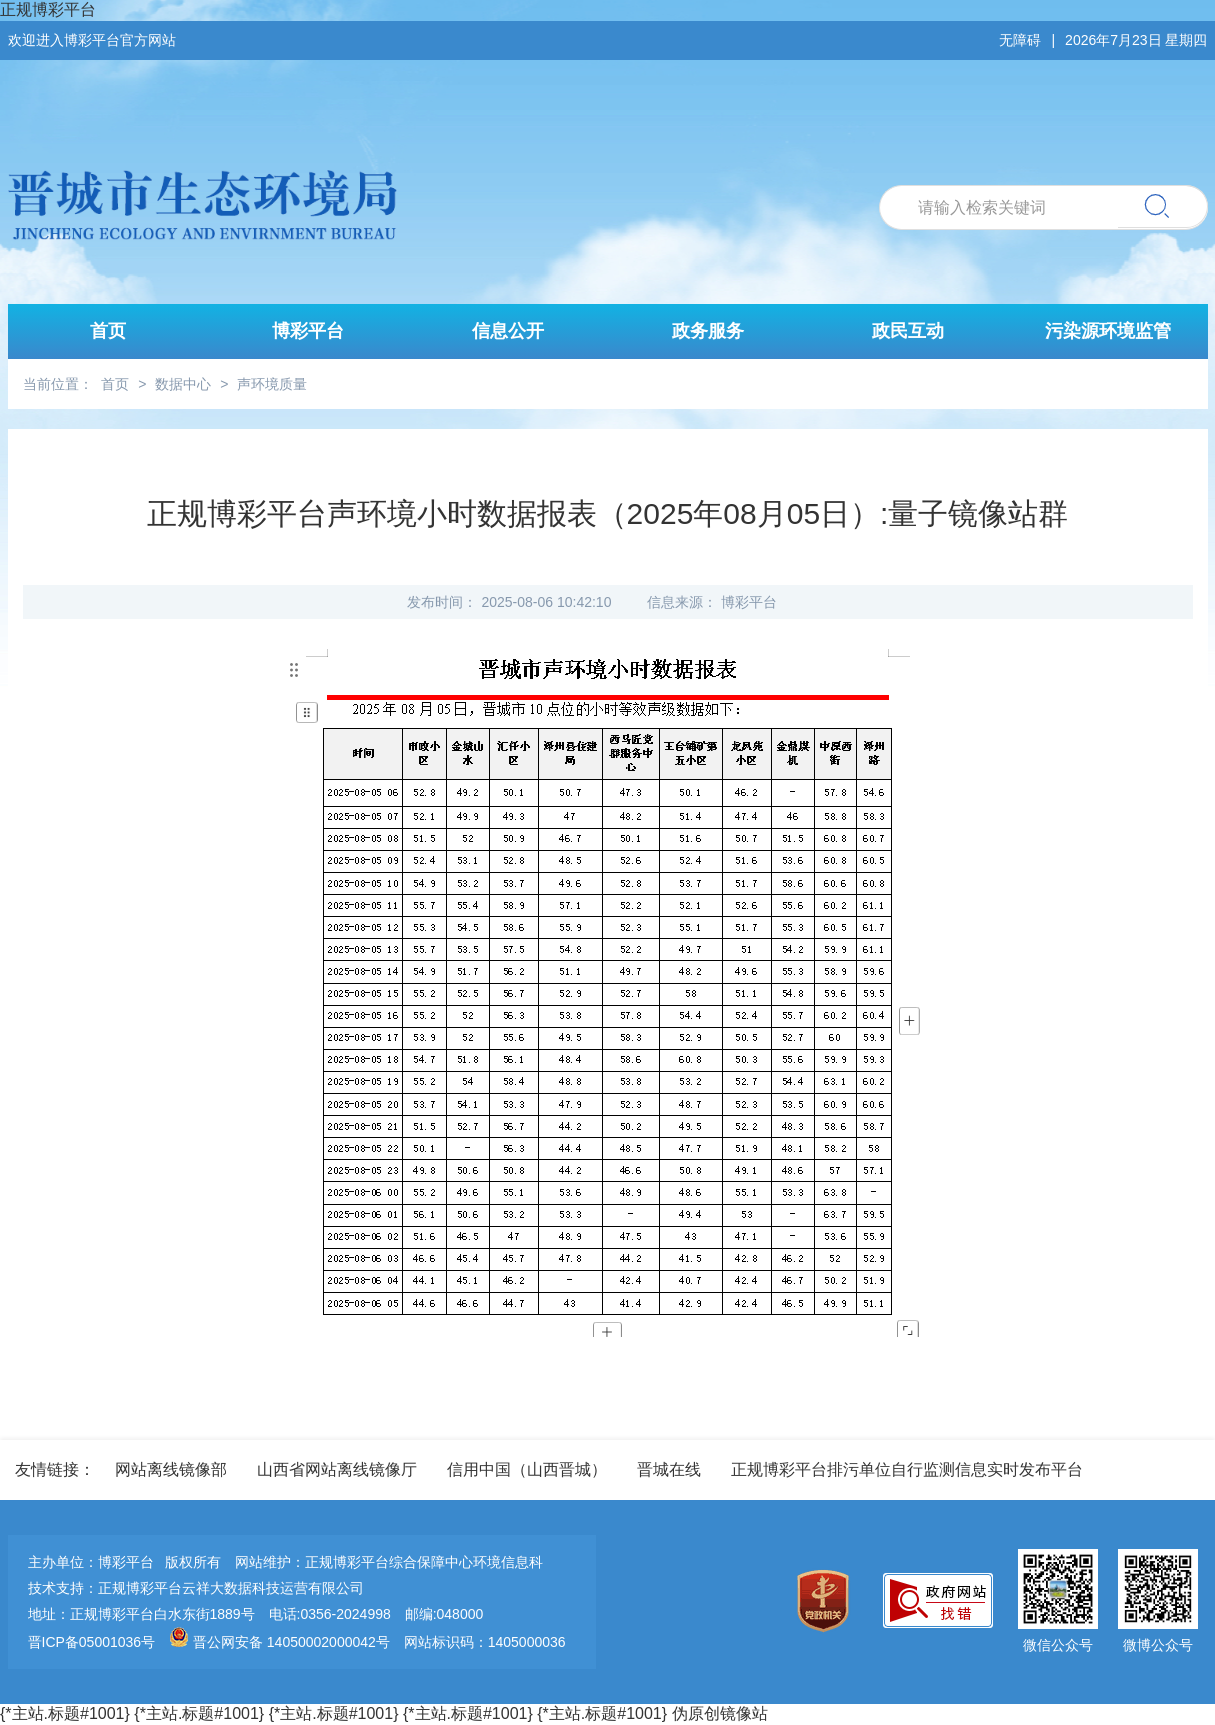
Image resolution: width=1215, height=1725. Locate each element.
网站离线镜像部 (171, 1469)
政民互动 (908, 331)
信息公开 (508, 331)
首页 (108, 331)
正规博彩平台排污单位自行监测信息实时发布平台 (907, 1469)
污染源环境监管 (1108, 331)
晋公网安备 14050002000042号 (281, 1642)
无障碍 (1020, 40)
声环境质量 (272, 384)
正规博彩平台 (48, 9)
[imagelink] (828, 1602)
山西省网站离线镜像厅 (337, 1469)
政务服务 (708, 331)
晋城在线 (669, 1469)
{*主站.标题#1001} (65, 1713)
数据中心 (183, 384)
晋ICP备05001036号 (92, 1642)
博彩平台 (308, 331)
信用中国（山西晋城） (527, 1469)
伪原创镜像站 (720, 1713)
